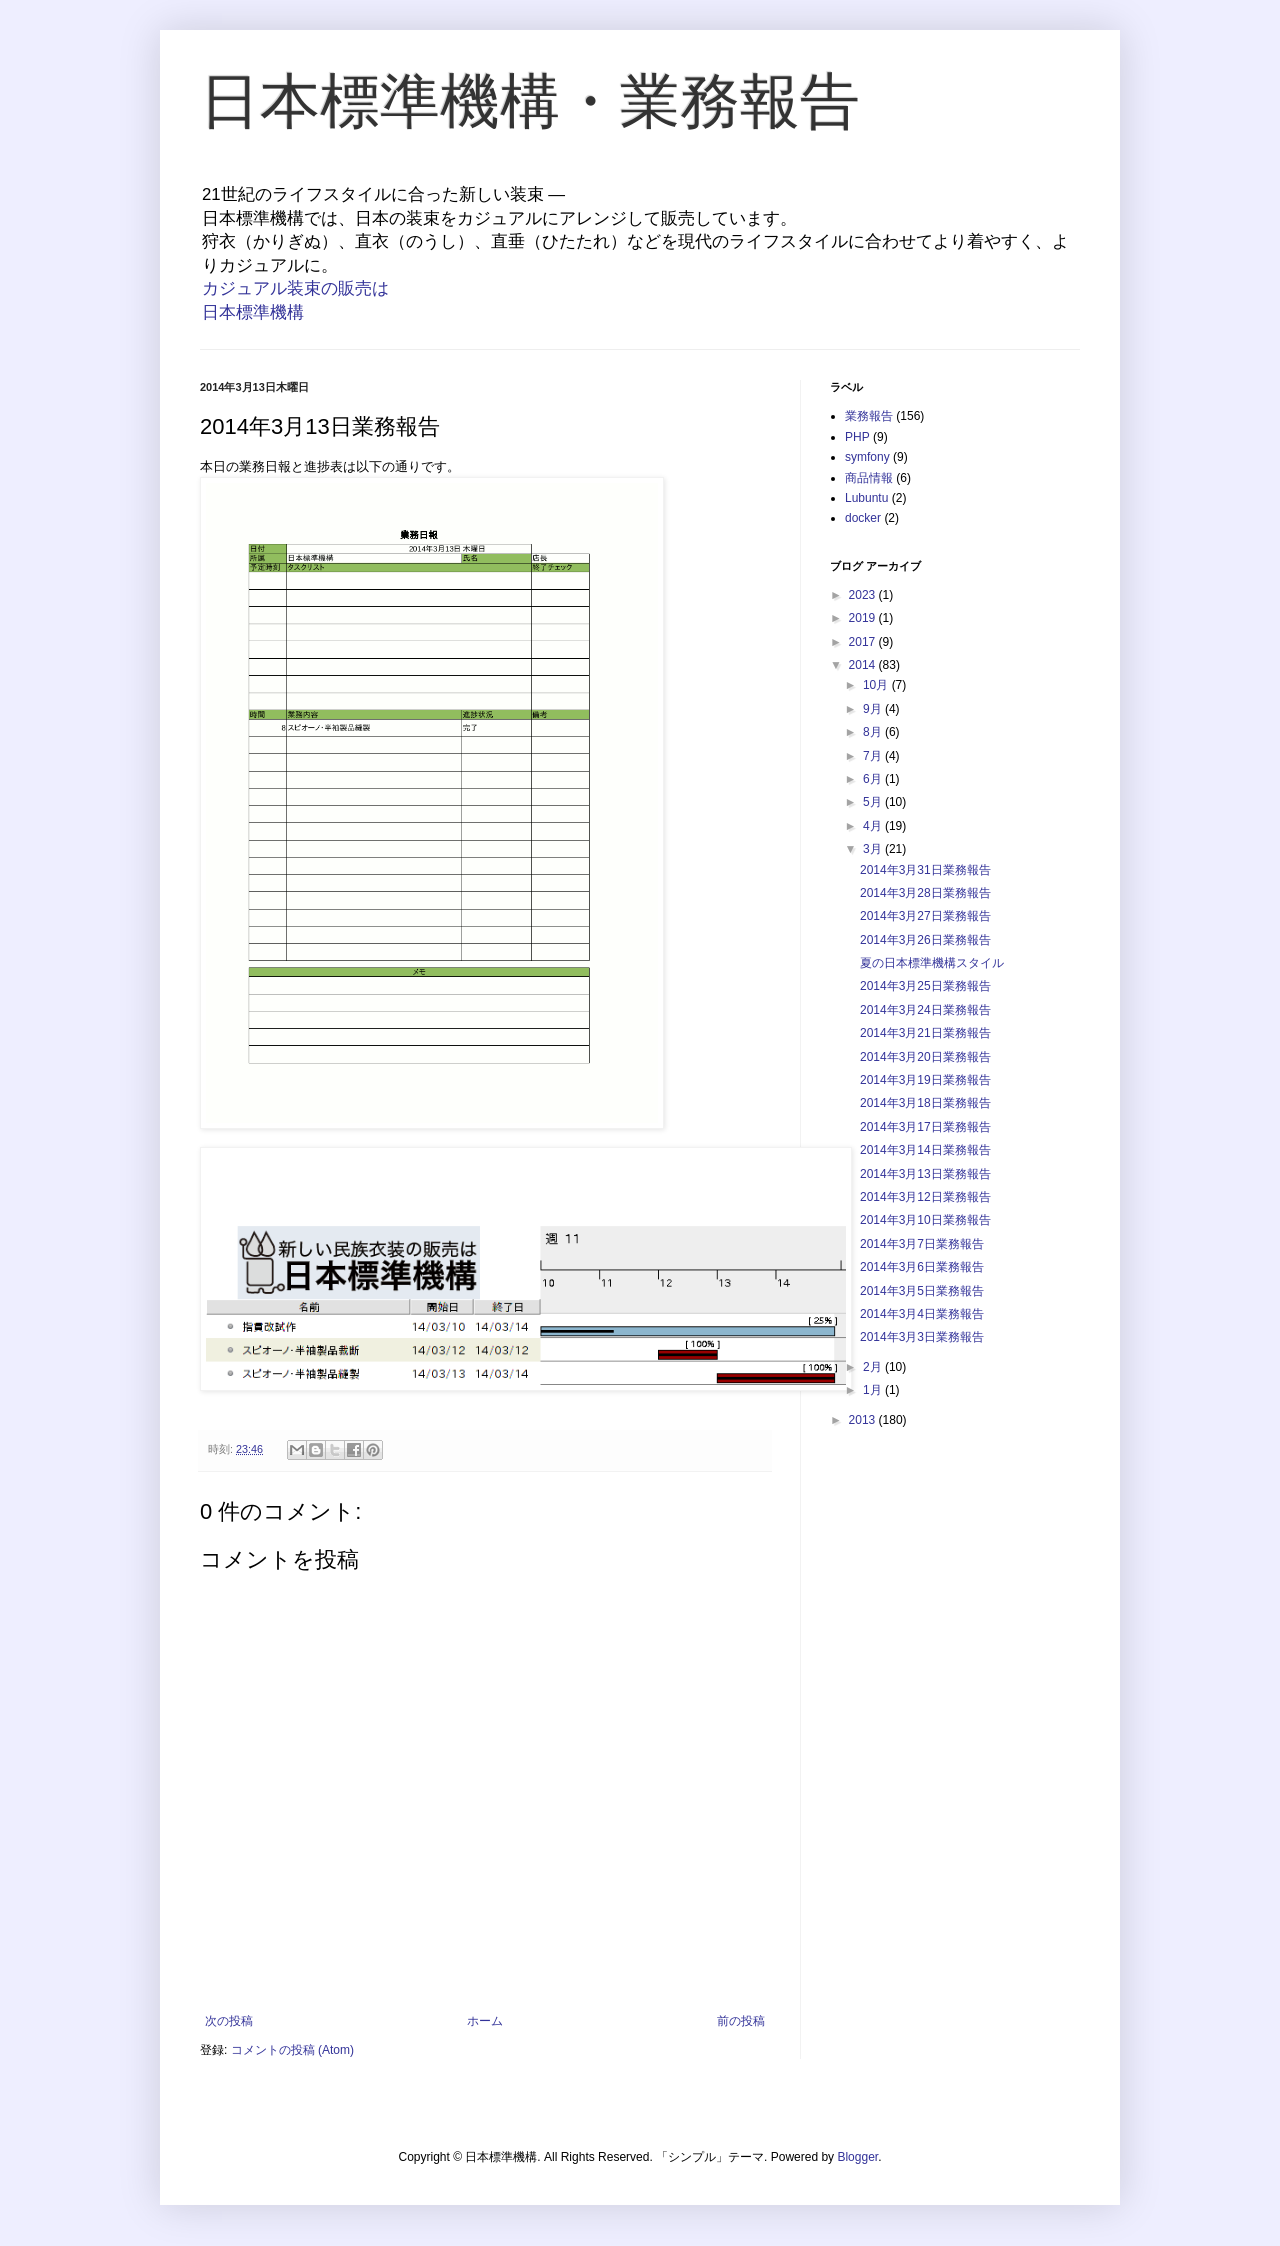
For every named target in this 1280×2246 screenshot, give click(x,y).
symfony (867, 457)
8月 (874, 732)
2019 (864, 618)
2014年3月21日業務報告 (925, 1033)
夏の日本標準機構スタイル (932, 963)
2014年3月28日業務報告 (925, 893)
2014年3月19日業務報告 (925, 1080)
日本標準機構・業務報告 (530, 101)
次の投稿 (229, 2021)
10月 (877, 685)
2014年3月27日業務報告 (925, 916)
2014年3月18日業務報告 (925, 1103)
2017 (864, 642)
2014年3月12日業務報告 (925, 1197)
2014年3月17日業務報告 (925, 1127)
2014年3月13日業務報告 (925, 1174)
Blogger (857, 2157)
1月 (874, 1390)
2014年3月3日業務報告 (922, 1337)
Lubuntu (866, 498)
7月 (874, 756)
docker (863, 518)
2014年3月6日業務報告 (922, 1267)
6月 (874, 779)
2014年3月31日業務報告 (925, 870)
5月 (874, 802)
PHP (857, 437)
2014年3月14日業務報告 (925, 1150)
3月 (874, 849)
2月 (874, 1367)
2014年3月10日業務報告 (925, 1220)
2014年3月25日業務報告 (925, 986)
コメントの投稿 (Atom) (292, 2050)
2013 (864, 1420)
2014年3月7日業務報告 (922, 1244)
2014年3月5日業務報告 (922, 1291)
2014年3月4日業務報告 (922, 1314)
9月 (874, 709)
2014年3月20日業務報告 (925, 1057)
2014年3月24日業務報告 (925, 1010)
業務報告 (869, 416)
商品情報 (869, 478)
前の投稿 (741, 2021)
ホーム (485, 2021)
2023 (864, 595)
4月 (874, 826)
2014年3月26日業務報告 (925, 940)
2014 (864, 665)
